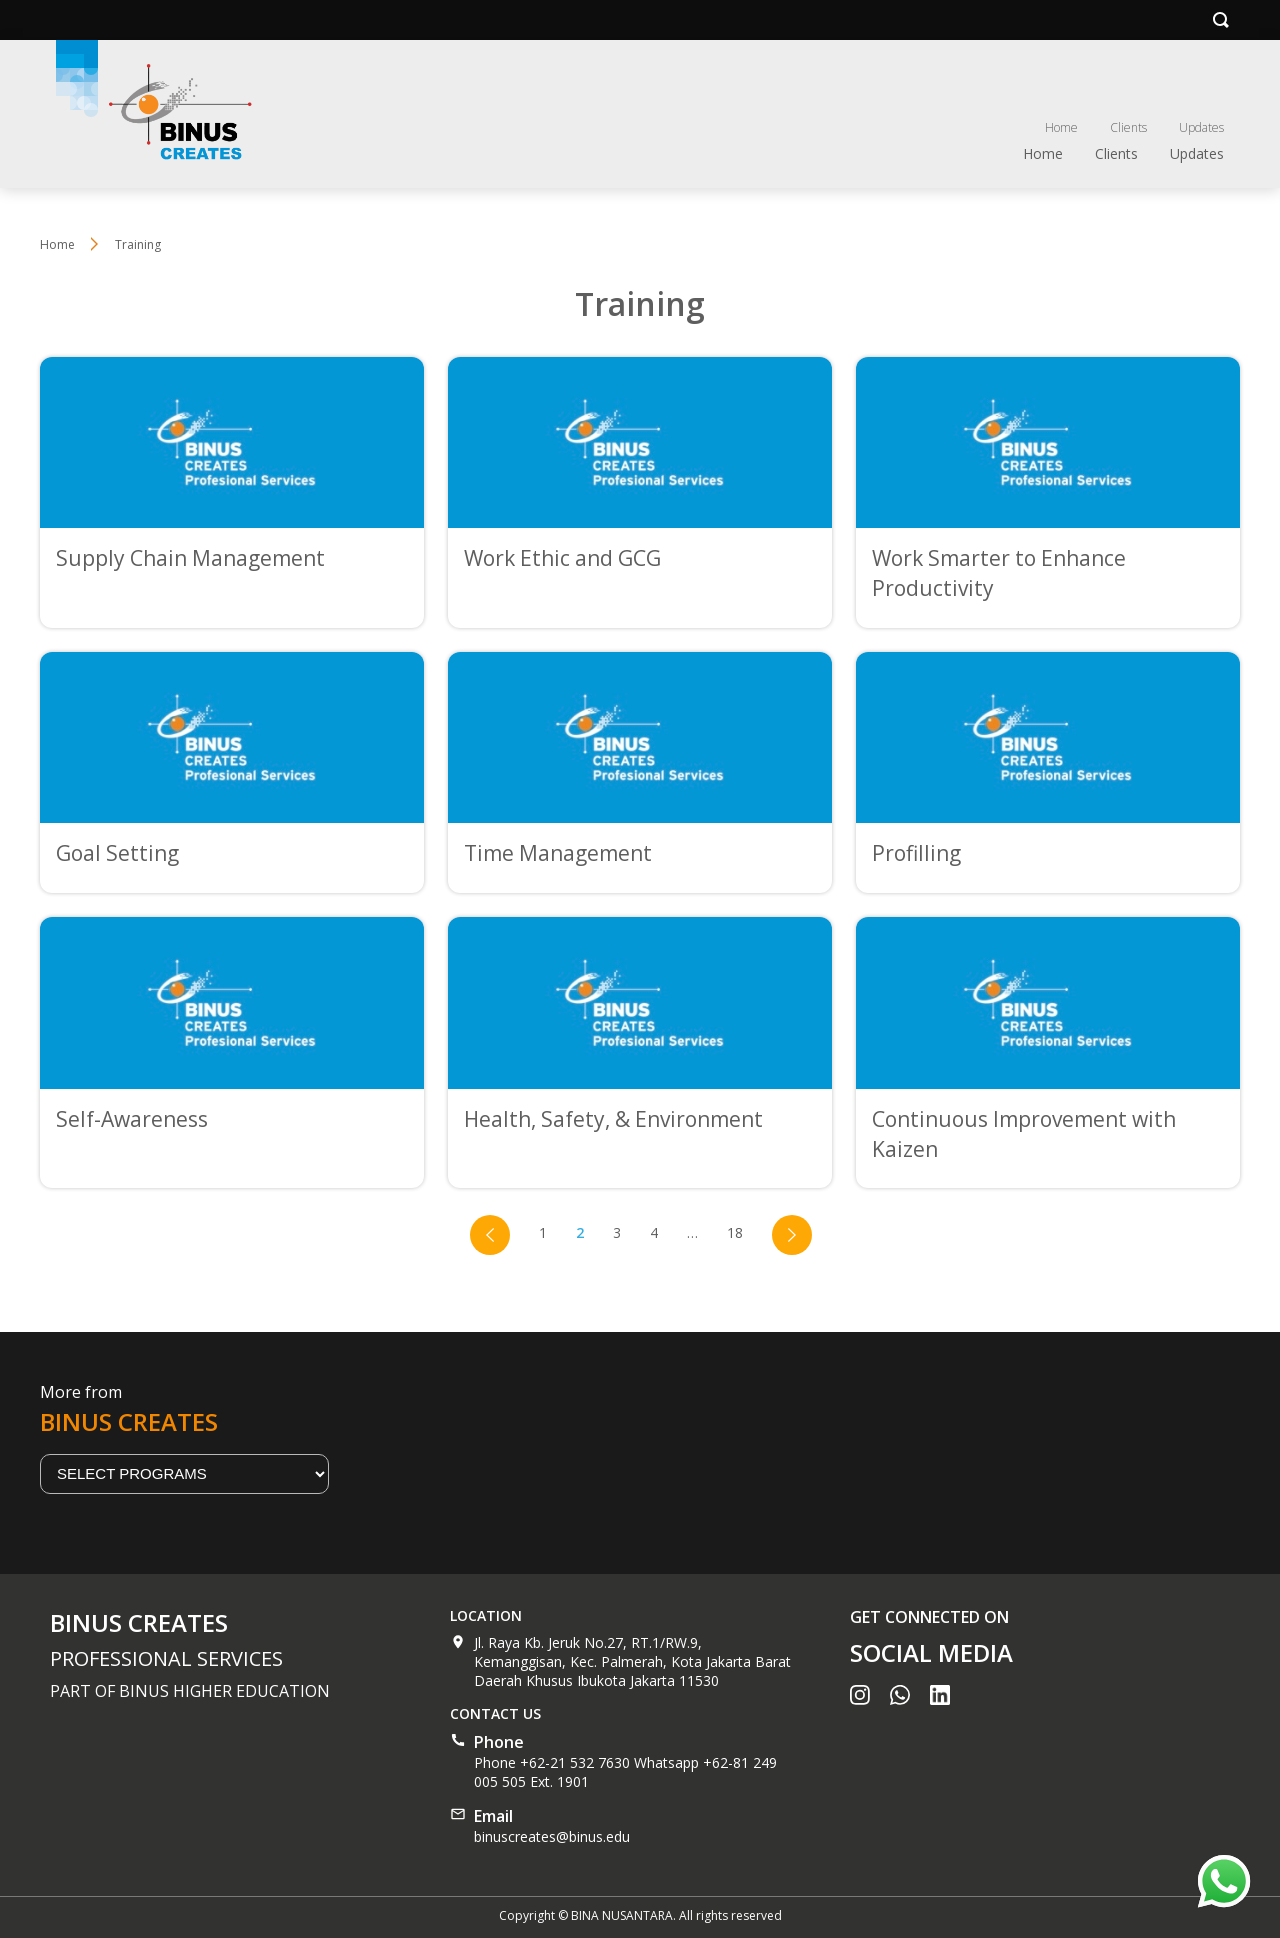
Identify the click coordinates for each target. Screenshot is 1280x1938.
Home (1061, 127)
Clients (1128, 127)
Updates (1201, 127)
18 (735, 1232)
